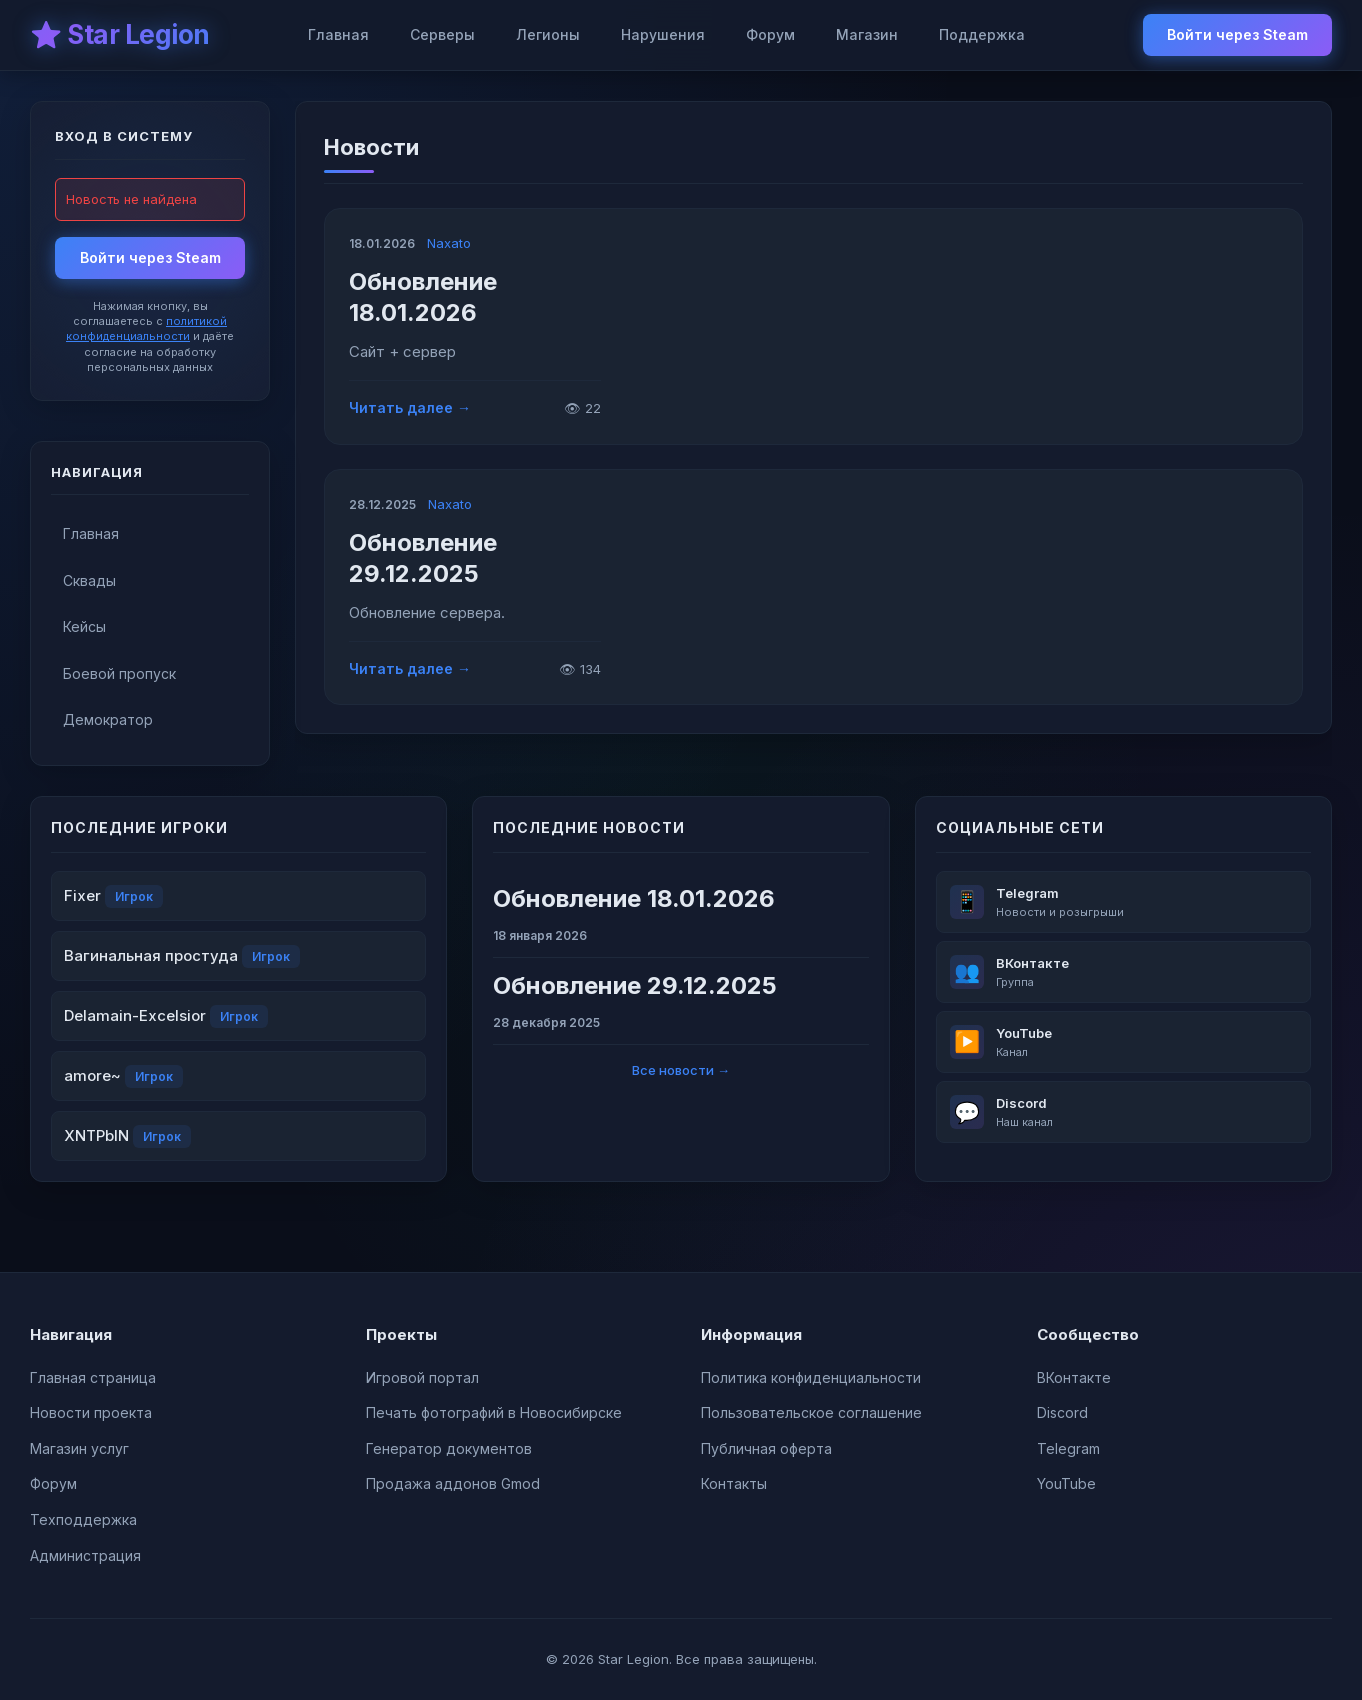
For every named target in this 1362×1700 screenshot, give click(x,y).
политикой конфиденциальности (146, 328)
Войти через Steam (1237, 34)
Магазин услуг (79, 1448)
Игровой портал (422, 1377)
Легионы (548, 34)
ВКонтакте (1074, 1377)
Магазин (867, 34)
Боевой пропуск (119, 673)
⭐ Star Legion (120, 34)
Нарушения (663, 34)
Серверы (442, 34)
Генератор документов (449, 1448)
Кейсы (84, 626)
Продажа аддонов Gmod (453, 1483)
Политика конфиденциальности (811, 1377)
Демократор (108, 719)
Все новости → (681, 1070)
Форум (770, 34)
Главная (338, 34)
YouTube (1066, 1483)
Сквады (89, 580)
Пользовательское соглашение (811, 1412)
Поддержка (982, 34)
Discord (1062, 1412)
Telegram (1068, 1448)
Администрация (85, 1555)
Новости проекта (91, 1412)
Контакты (734, 1483)
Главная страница (93, 1377)
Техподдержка (83, 1519)
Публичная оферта (766, 1448)
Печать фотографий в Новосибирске (494, 1412)
